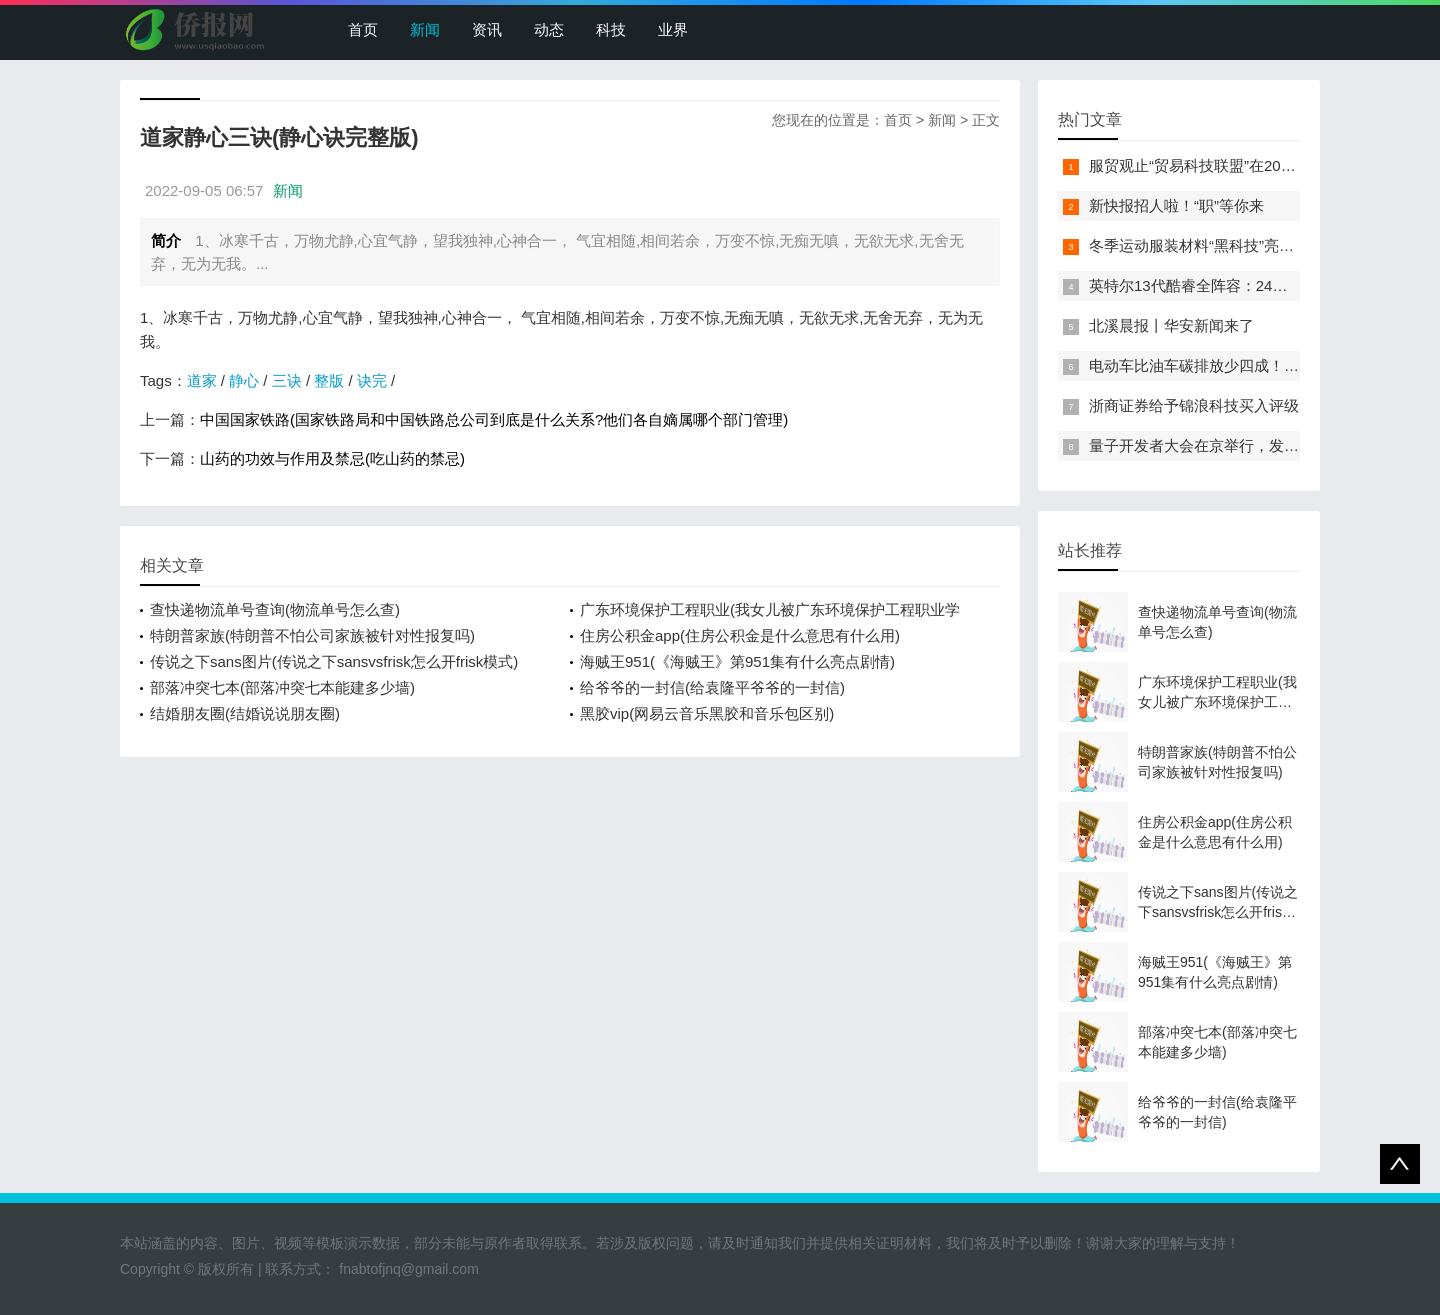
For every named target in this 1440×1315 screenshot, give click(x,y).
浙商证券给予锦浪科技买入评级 (1194, 405)
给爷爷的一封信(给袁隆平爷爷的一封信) (712, 687)
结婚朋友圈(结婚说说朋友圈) (245, 713)
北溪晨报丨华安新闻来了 (1171, 325)
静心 (244, 380)
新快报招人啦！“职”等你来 (1176, 205)
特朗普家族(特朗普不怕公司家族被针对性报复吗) (312, 635)
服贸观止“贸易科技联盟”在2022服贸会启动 (1230, 165)
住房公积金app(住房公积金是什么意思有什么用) (740, 635)
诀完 (372, 380)
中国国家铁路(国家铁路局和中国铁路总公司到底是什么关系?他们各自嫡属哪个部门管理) (494, 419)
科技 (611, 29)
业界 (673, 29)
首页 (363, 29)
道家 (202, 380)
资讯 (487, 29)
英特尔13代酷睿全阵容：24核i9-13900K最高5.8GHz (1263, 285)
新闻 (425, 29)
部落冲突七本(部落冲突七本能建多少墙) (282, 687)
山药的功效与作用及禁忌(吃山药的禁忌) (332, 458)
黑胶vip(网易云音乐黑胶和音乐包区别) (707, 713)
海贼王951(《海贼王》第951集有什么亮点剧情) (737, 661)
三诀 (287, 380)
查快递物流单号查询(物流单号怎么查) (275, 609)
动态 (549, 29)
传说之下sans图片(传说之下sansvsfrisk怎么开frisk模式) (334, 661)
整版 (329, 380)
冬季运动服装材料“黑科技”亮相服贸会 (1214, 245)
